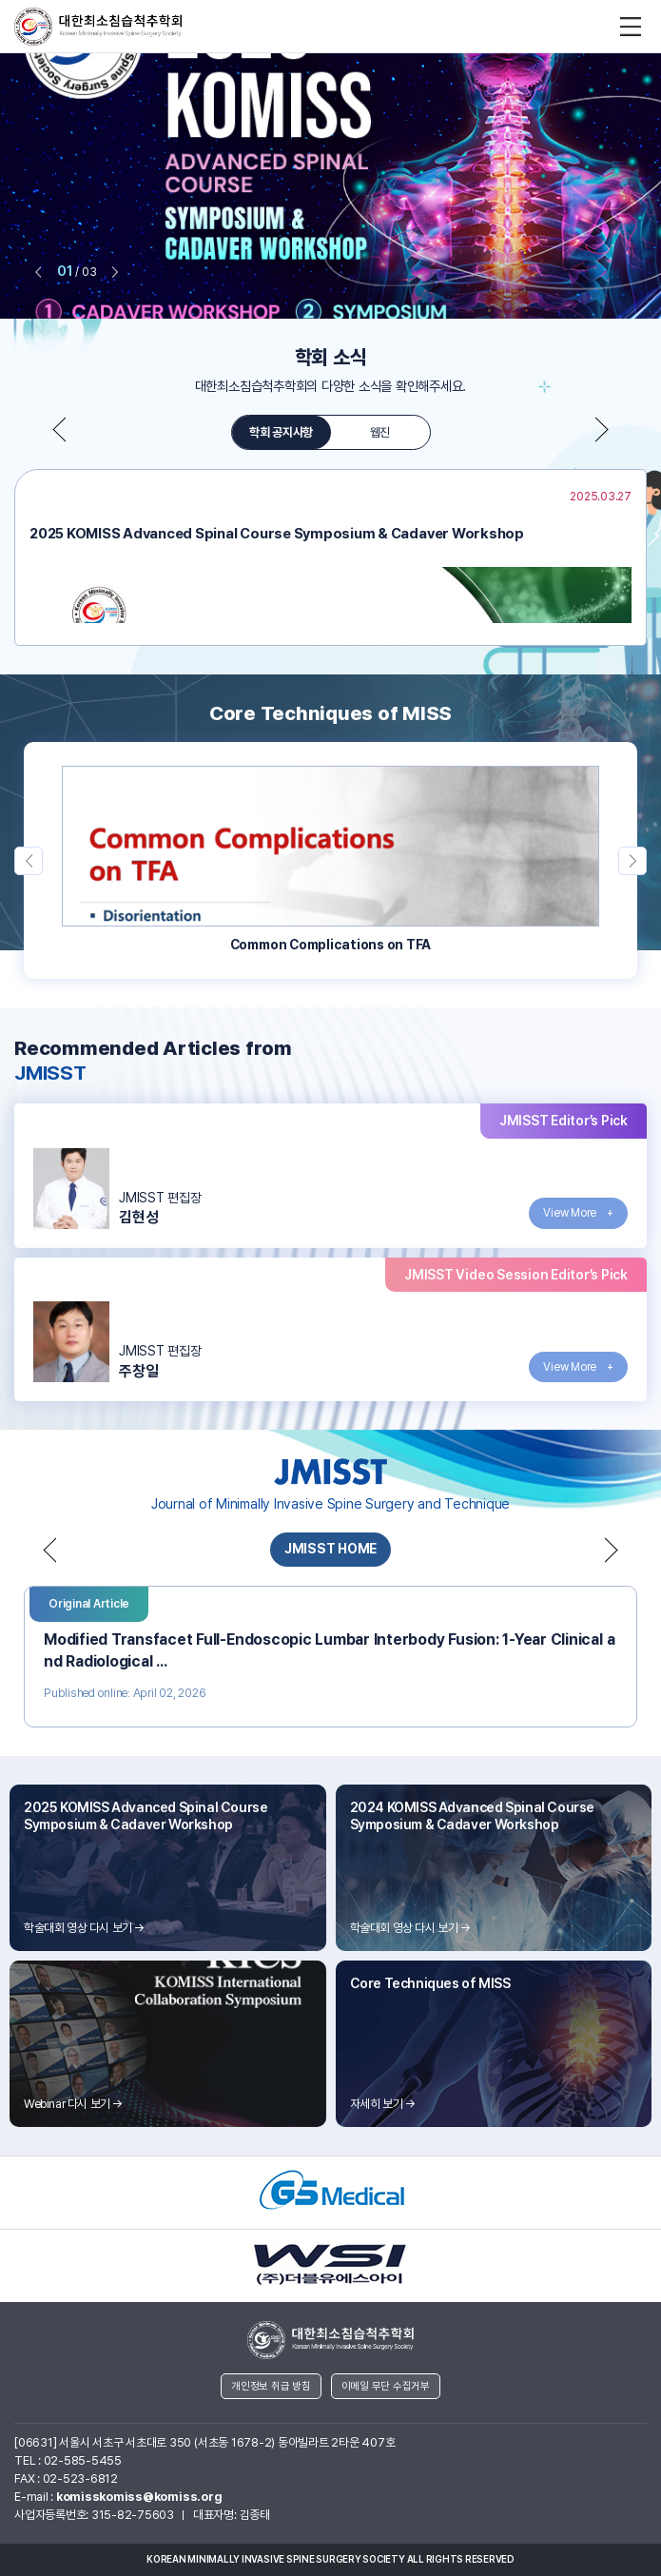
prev (38, 272)
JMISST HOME (330, 1548)
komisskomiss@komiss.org (139, 2496)
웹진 (380, 432)
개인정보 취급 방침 (271, 2386)
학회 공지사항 (281, 432)
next (115, 272)
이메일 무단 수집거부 (385, 2386)
